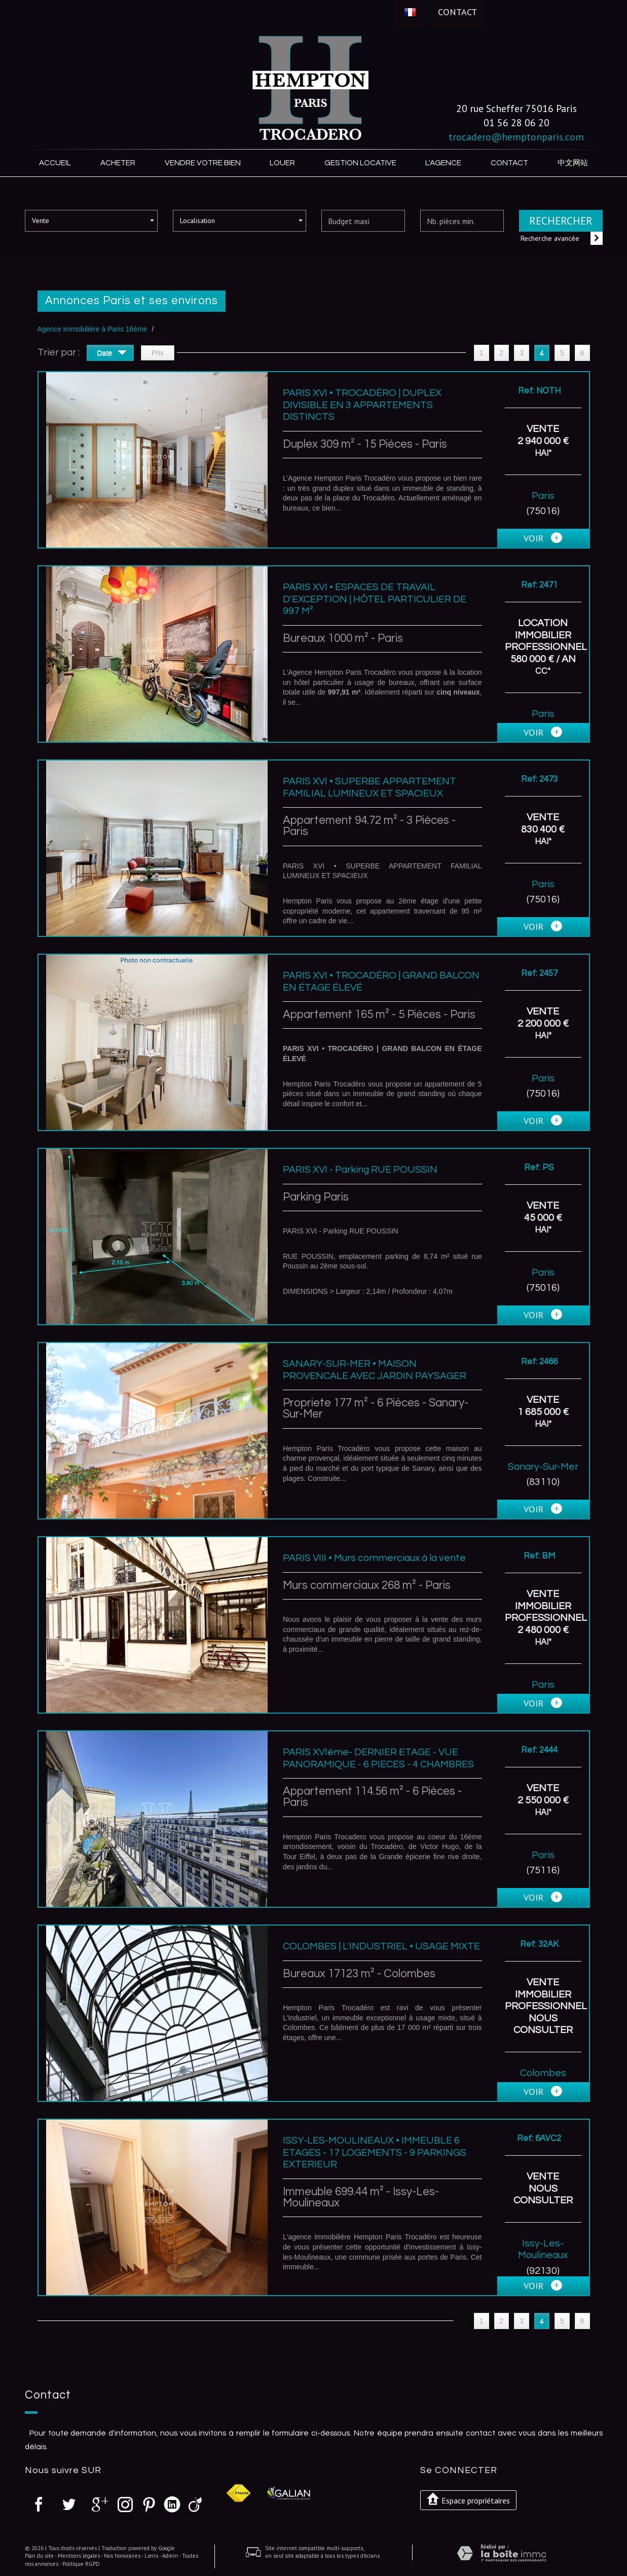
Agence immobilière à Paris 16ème (92, 329)
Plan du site (39, 2555)
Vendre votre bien (203, 163)
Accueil (55, 163)
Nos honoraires (122, 2555)
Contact (457, 12)
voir (543, 538)
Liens (151, 2555)
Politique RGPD (81, 2563)
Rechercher (561, 221)
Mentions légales (79, 2555)
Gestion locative (360, 163)
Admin (170, 2555)
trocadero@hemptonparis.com (516, 136)
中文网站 (573, 163)
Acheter (117, 163)
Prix (158, 353)
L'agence (443, 163)
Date (112, 354)
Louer (282, 163)
